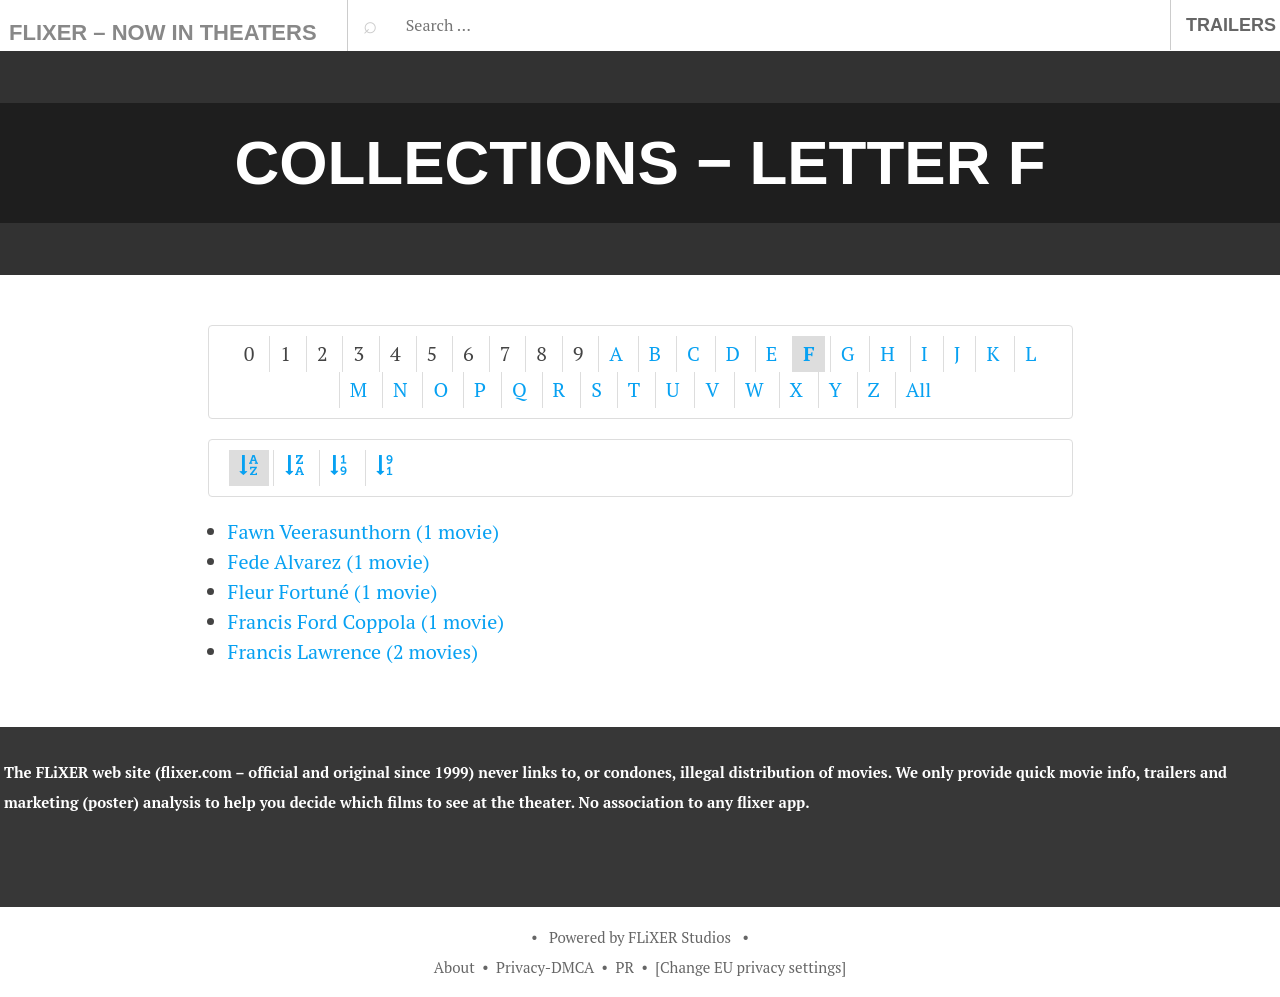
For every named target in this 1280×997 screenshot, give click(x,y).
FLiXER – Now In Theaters (163, 32)
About (454, 967)
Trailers (1231, 25)
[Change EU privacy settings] (750, 967)
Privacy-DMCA (545, 967)
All (919, 389)
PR (624, 967)
